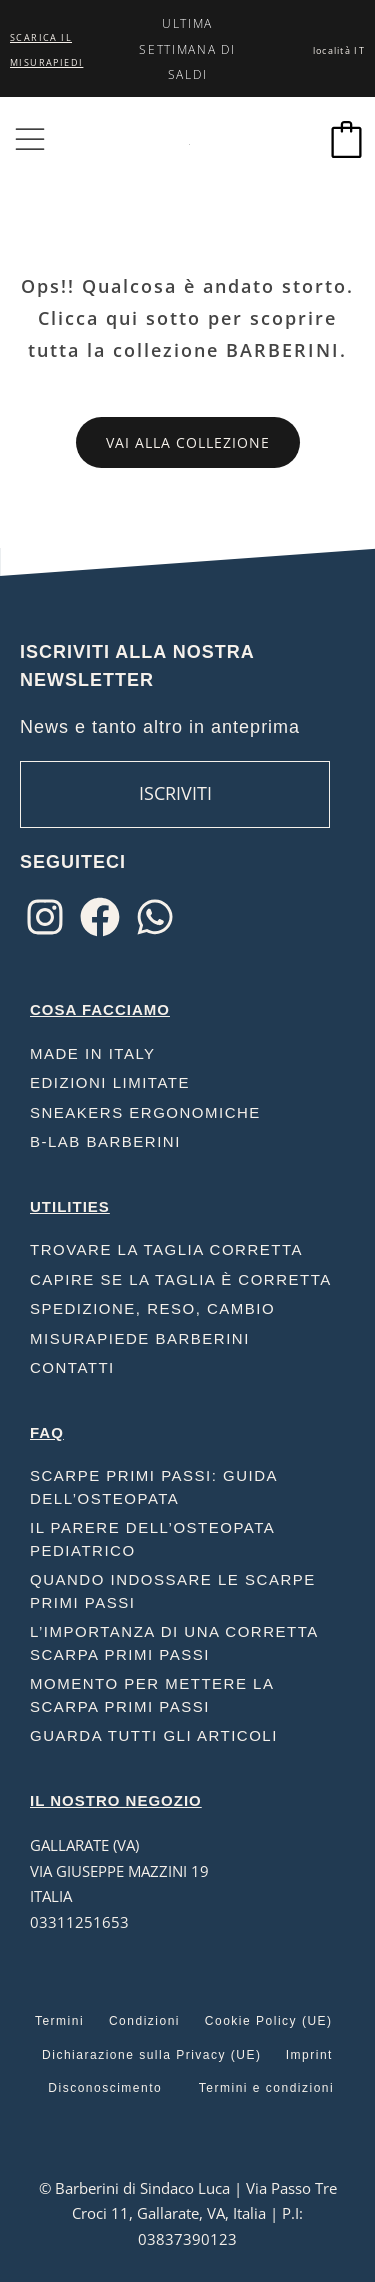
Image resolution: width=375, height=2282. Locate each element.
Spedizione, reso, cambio (152, 1308)
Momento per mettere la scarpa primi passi (152, 1695)
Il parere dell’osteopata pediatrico (152, 1539)
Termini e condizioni (266, 2088)
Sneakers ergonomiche (145, 1112)
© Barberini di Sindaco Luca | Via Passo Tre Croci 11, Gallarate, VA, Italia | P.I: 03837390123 (188, 2213)
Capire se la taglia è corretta (181, 1279)
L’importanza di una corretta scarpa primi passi (174, 1643)
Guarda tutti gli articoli (154, 1735)
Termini (59, 2021)
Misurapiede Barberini (140, 1338)
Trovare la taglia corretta (166, 1249)
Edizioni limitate (110, 1082)
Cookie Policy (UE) (269, 2021)
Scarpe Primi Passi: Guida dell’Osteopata (153, 1487)
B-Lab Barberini (105, 1141)
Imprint (309, 2055)
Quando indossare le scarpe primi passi (173, 1591)
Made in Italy (93, 1053)
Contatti (72, 1367)
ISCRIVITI (175, 793)
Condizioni (144, 2021)
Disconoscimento (105, 2088)
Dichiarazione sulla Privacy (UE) (151, 2055)
